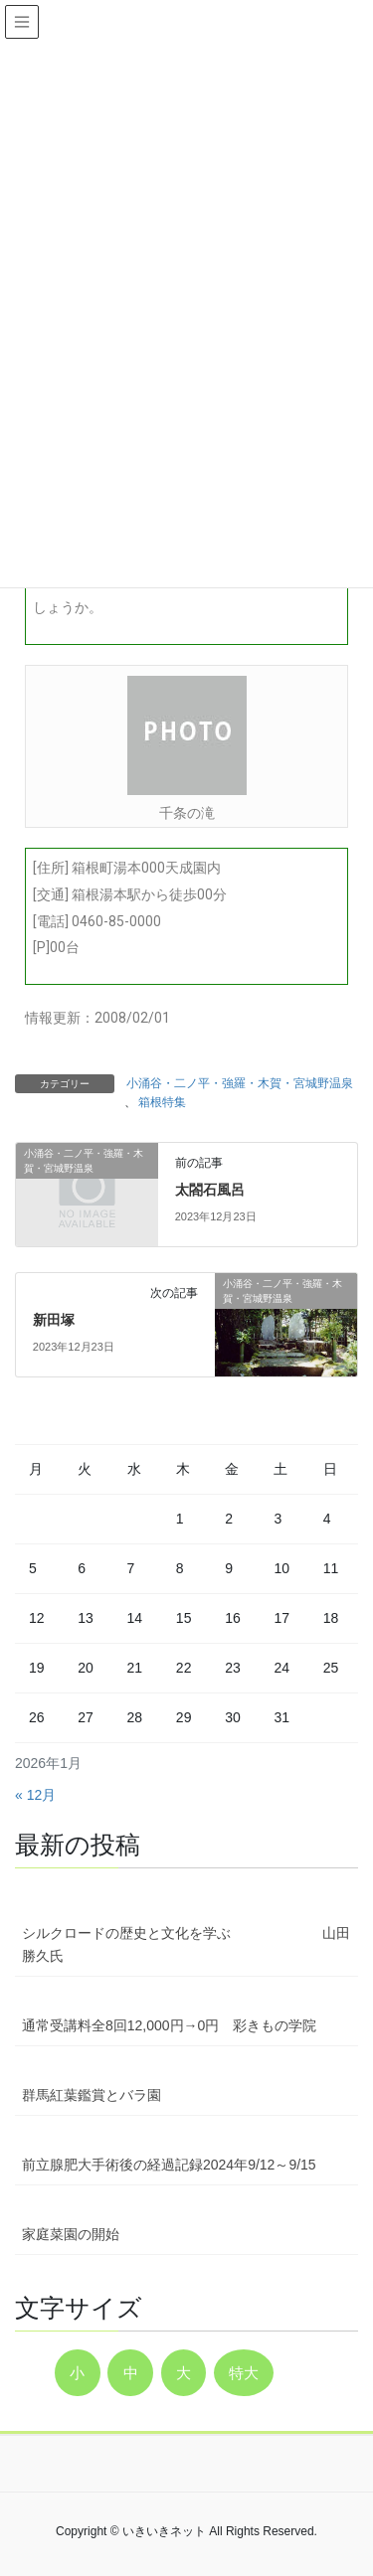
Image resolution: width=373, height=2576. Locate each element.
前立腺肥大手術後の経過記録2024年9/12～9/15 (169, 2165)
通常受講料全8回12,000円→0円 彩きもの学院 (169, 2025)
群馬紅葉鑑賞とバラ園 (91, 2095)
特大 (244, 2372)
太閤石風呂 (210, 1190)
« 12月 (35, 1795)
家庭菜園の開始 (70, 2234)
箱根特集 (162, 1102)
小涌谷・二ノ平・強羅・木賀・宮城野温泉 (239, 1083)
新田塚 (54, 1320)
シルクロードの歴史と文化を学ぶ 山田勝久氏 (186, 1944)
